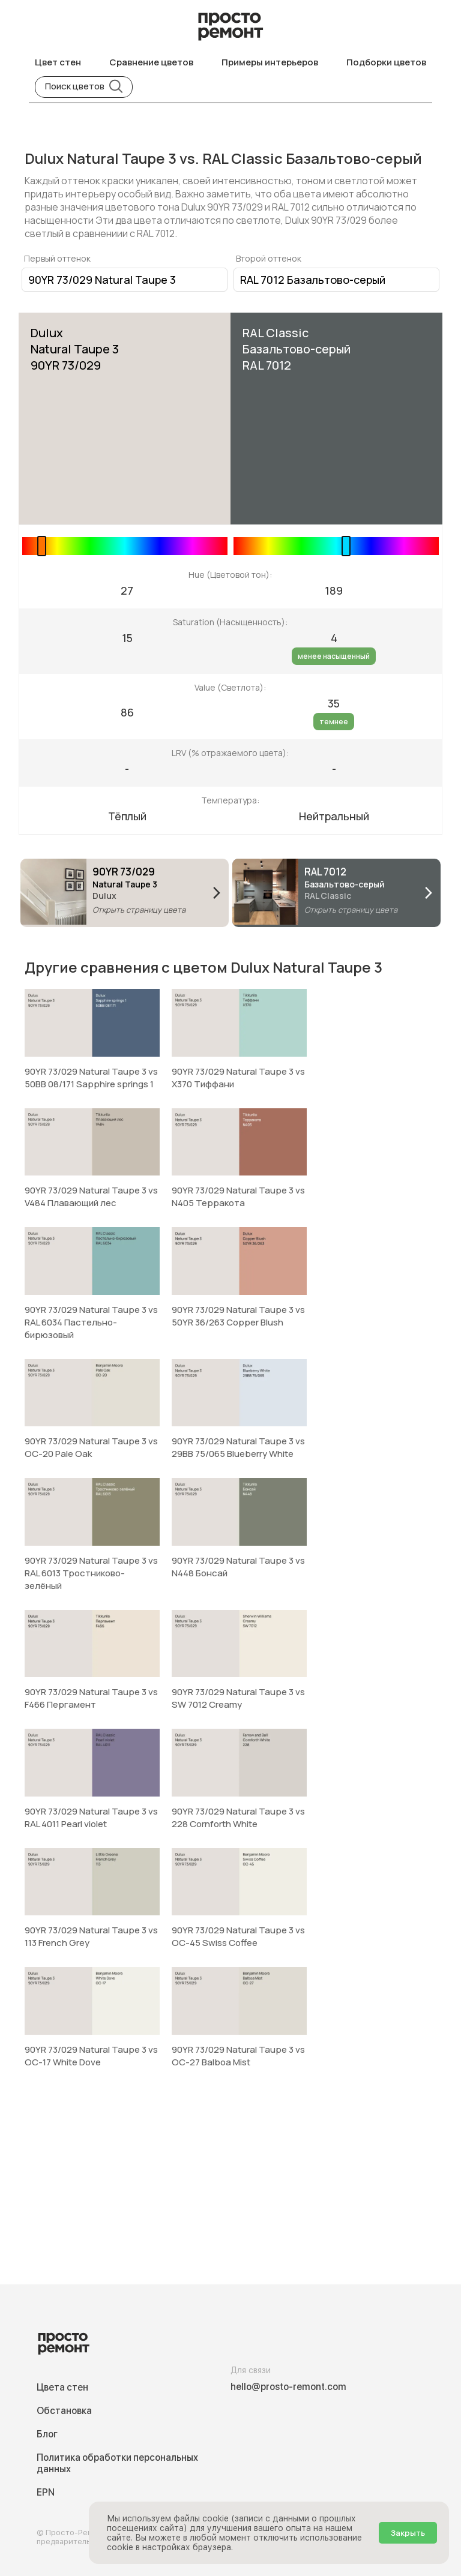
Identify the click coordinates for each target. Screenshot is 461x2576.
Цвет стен (58, 62)
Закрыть (408, 2533)
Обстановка (64, 2410)
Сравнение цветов (151, 62)
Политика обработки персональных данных (117, 2463)
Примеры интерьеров (269, 62)
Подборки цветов (386, 62)
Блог (47, 2434)
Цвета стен (62, 2387)
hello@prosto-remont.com (288, 2386)
